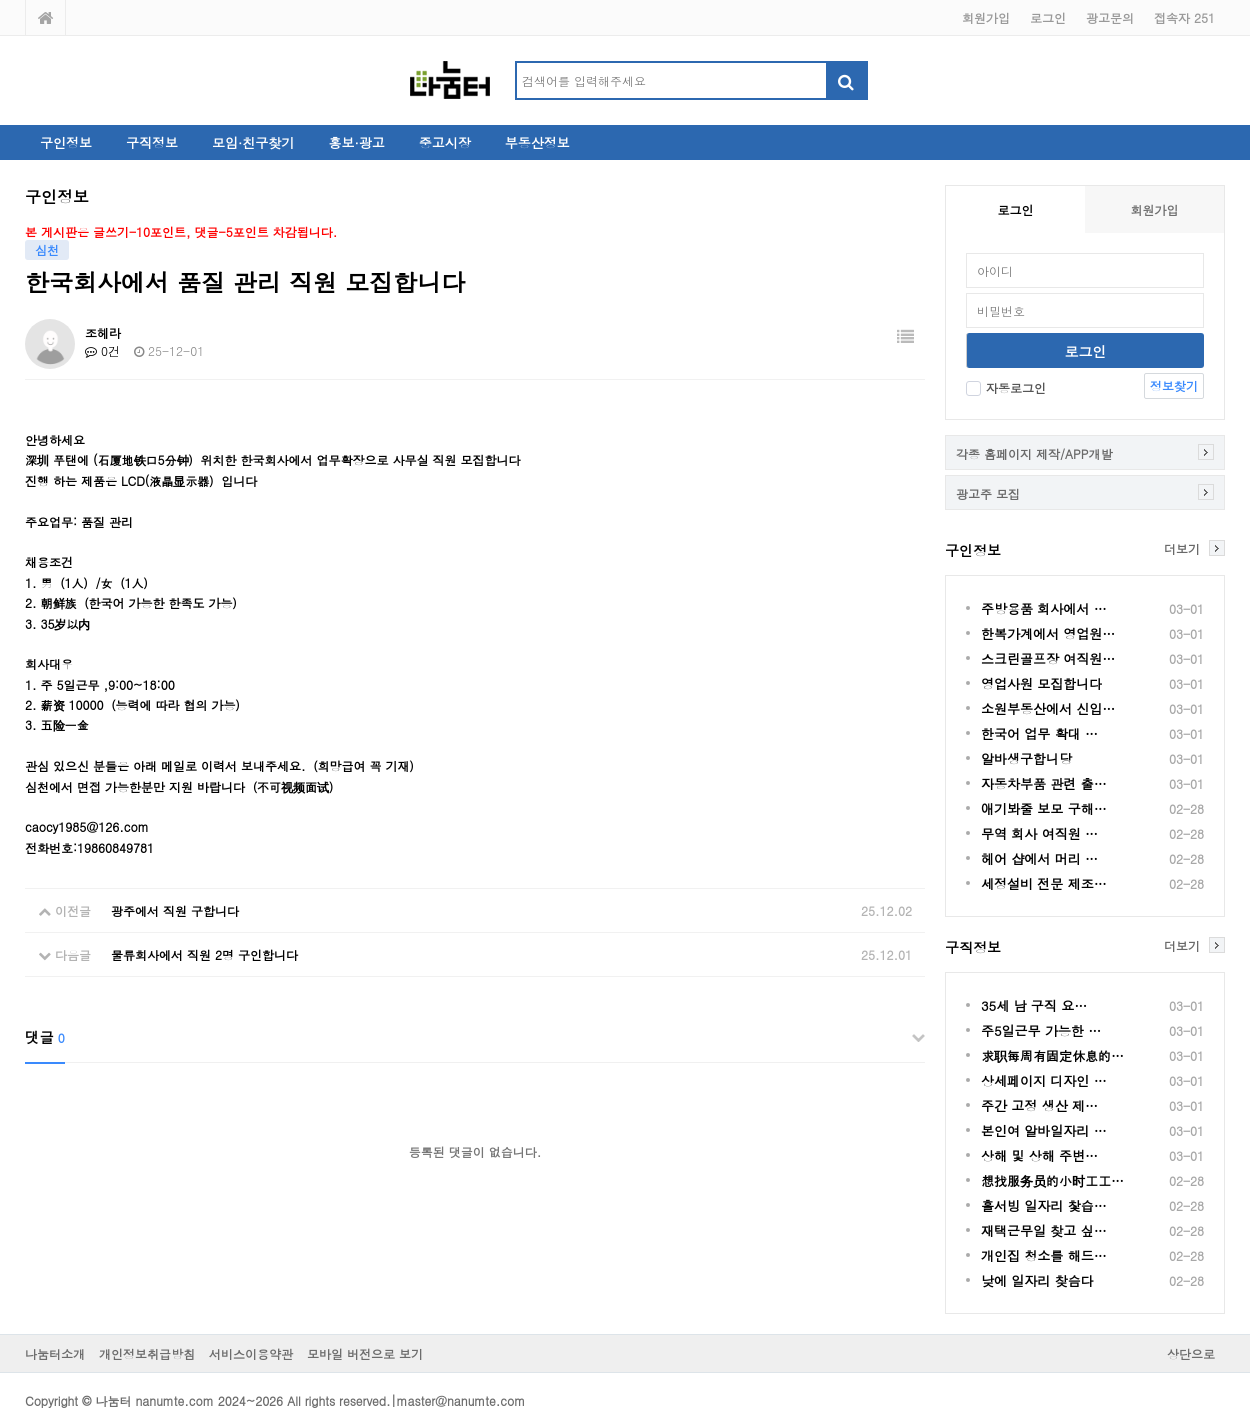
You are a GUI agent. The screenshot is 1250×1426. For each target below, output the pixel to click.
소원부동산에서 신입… (1048, 708)
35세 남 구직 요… (1034, 1005)
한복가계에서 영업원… (1048, 633)
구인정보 (66, 142)
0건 (102, 350)
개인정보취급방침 (147, 1353)
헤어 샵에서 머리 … (1039, 858)
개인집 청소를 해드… (1044, 1255)
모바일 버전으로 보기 (365, 1353)
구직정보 (152, 142)
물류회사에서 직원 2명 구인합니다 (204, 954)
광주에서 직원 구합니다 (175, 910)
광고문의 (1110, 17)
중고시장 (445, 142)
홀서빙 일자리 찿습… (1044, 1205)
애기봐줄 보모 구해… (1044, 808)
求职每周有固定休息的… (1052, 1055)
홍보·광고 (356, 142)
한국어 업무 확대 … (1039, 733)
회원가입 (986, 17)
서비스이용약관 (251, 1353)
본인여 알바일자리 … (1044, 1130)
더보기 (1182, 548)
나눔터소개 (55, 1353)
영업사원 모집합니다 (1041, 683)
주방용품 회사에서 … (1044, 608)
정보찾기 (1174, 385)
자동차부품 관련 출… (1044, 783)
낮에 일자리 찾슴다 (1037, 1280)
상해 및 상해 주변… (1039, 1155)
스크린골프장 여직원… (1048, 658)
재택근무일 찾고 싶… (1044, 1230)
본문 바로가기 (0, 0)
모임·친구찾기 (253, 142)
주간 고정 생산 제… (1039, 1105)
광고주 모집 (988, 493)
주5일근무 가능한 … (1041, 1030)
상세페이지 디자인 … (1044, 1080)
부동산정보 (537, 142)
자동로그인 (1006, 387)
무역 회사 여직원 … (1039, 833)
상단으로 (1191, 1353)
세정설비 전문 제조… (1044, 883)
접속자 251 (1184, 17)
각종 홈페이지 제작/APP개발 (1034, 453)
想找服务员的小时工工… (1052, 1180)
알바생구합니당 (1026, 758)
